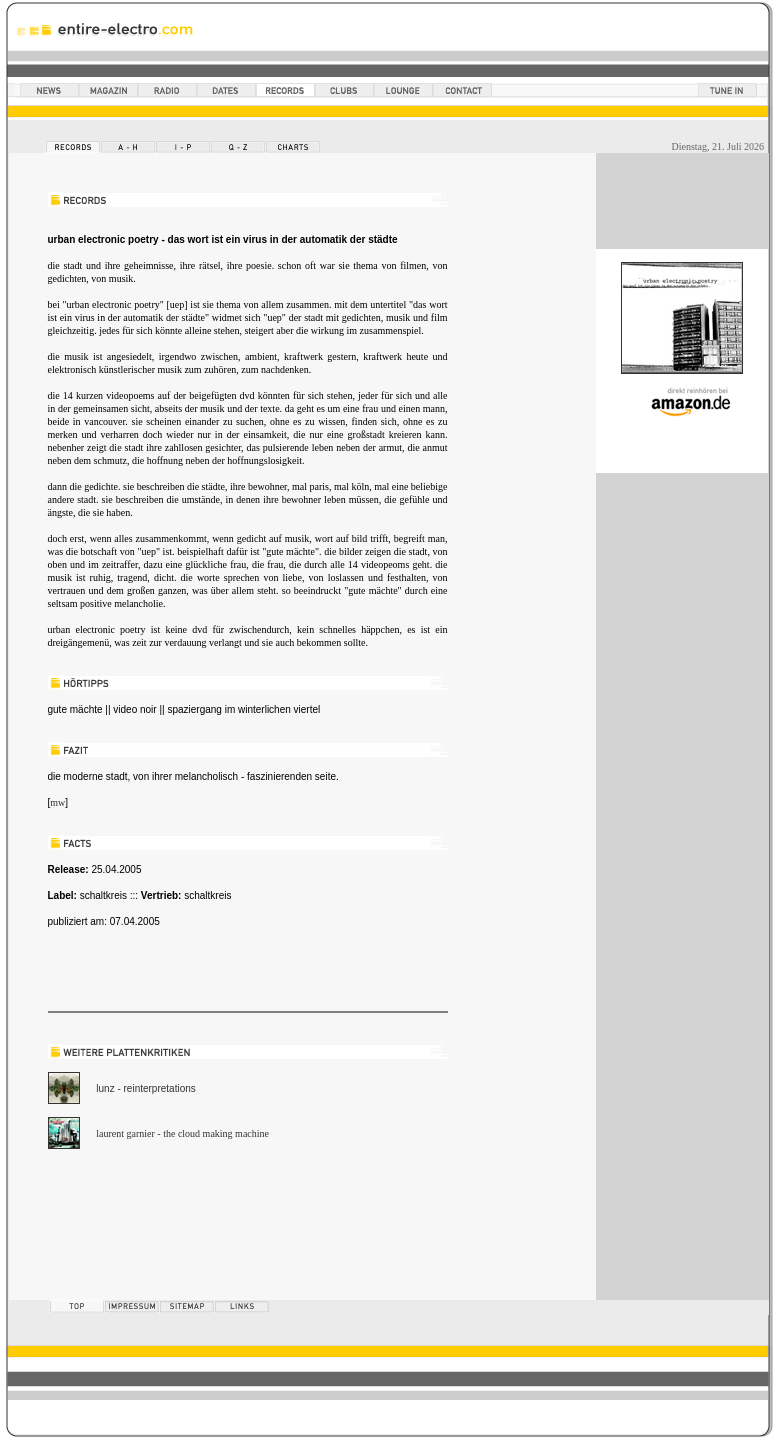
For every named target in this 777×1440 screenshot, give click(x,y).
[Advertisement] (282, 1231)
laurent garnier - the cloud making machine (182, 1133)
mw (57, 802)
